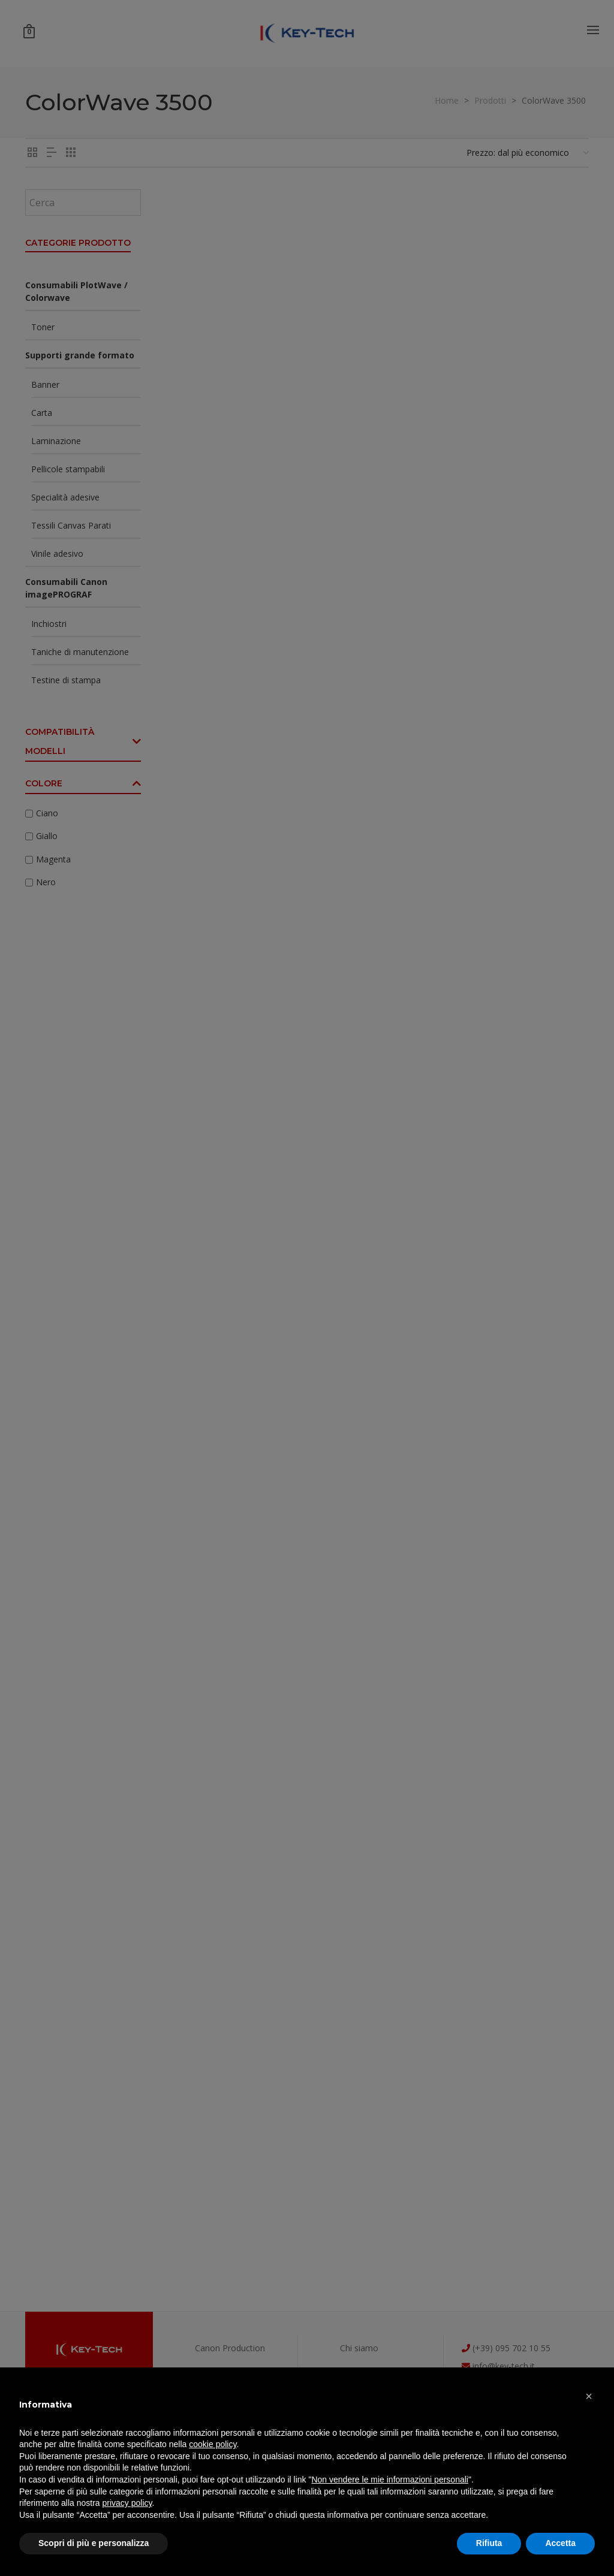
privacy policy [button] (127, 2503)
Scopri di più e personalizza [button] (93, 2543)
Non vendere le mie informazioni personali (389, 2479)
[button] (588, 2396)
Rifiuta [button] (489, 2543)
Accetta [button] (560, 2543)
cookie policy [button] (212, 2444)
